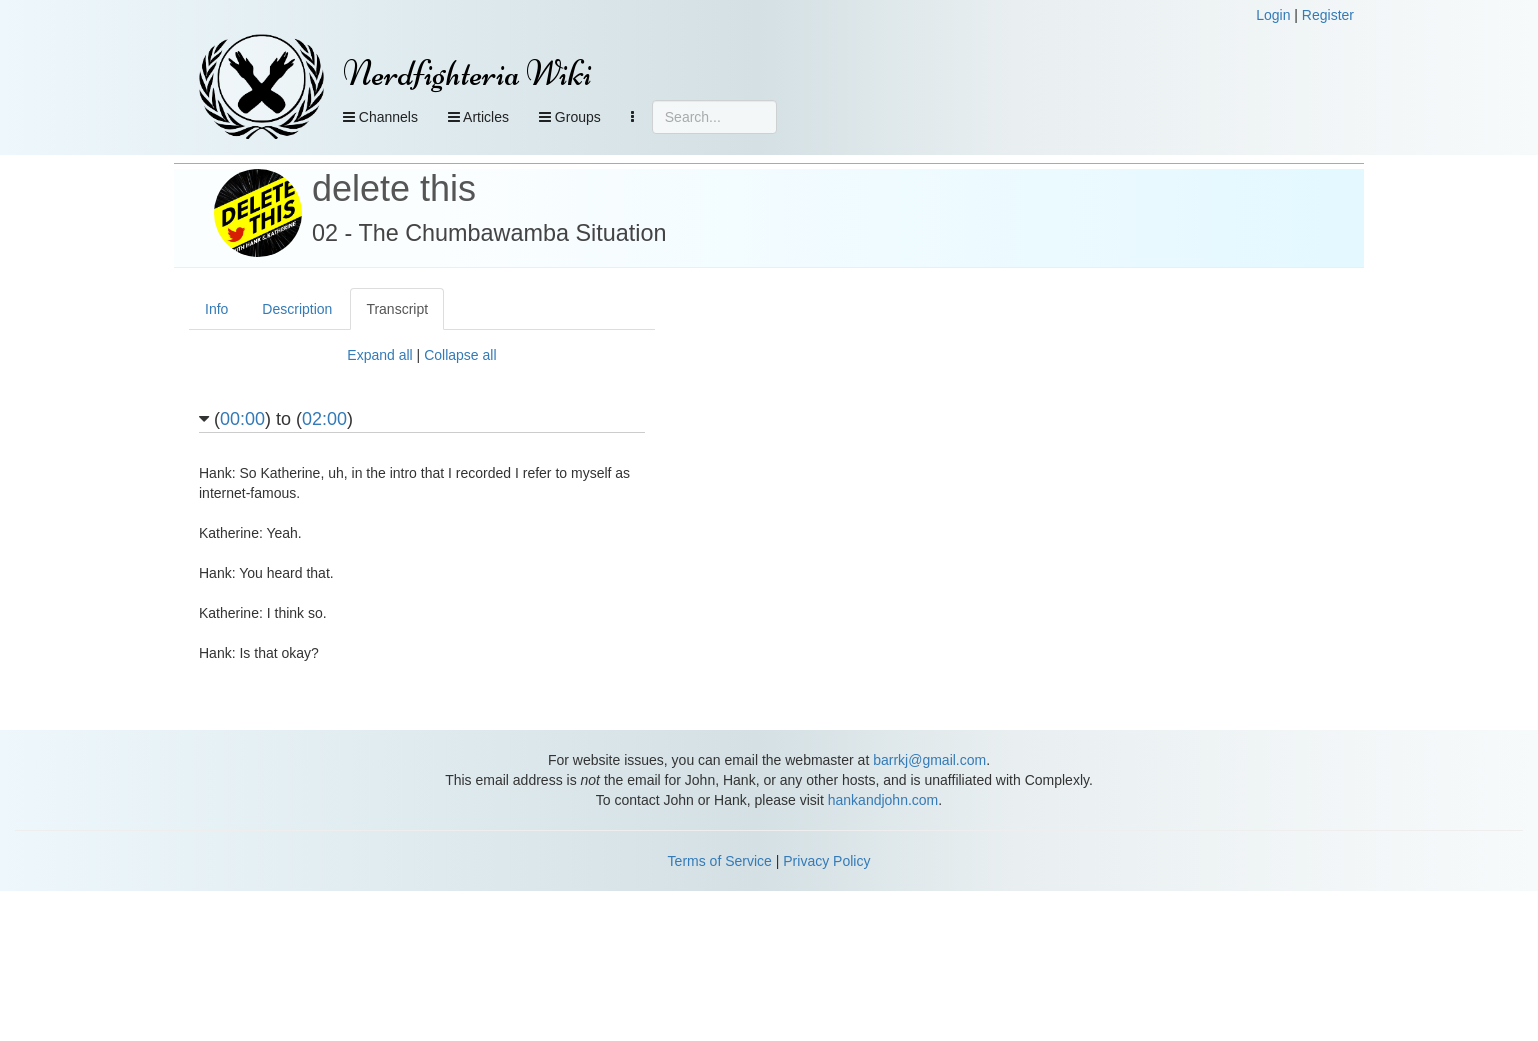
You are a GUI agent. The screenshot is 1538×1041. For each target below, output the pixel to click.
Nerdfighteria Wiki (467, 73)
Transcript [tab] (397, 309)
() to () (276, 419)
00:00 (242, 419)
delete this (394, 188)
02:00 (324, 419)
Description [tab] (297, 309)
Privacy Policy (826, 861)
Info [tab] (216, 309)
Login (1273, 15)
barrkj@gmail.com (929, 760)
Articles (478, 117)
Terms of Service (720, 861)
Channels (380, 117)
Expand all (379, 355)
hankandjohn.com (883, 800)
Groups (570, 117)
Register (1328, 15)
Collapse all (460, 355)
